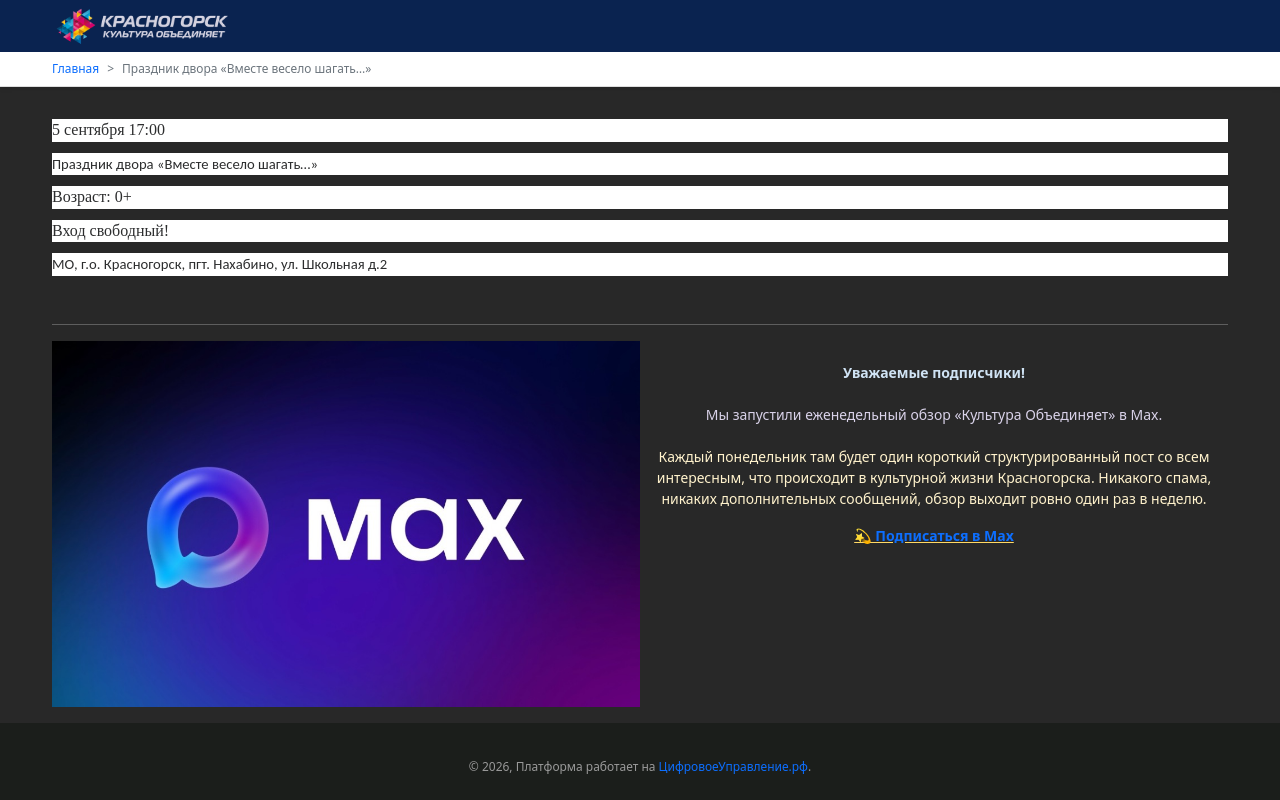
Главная (75, 68)
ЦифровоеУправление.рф (733, 766)
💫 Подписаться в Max (934, 535)
